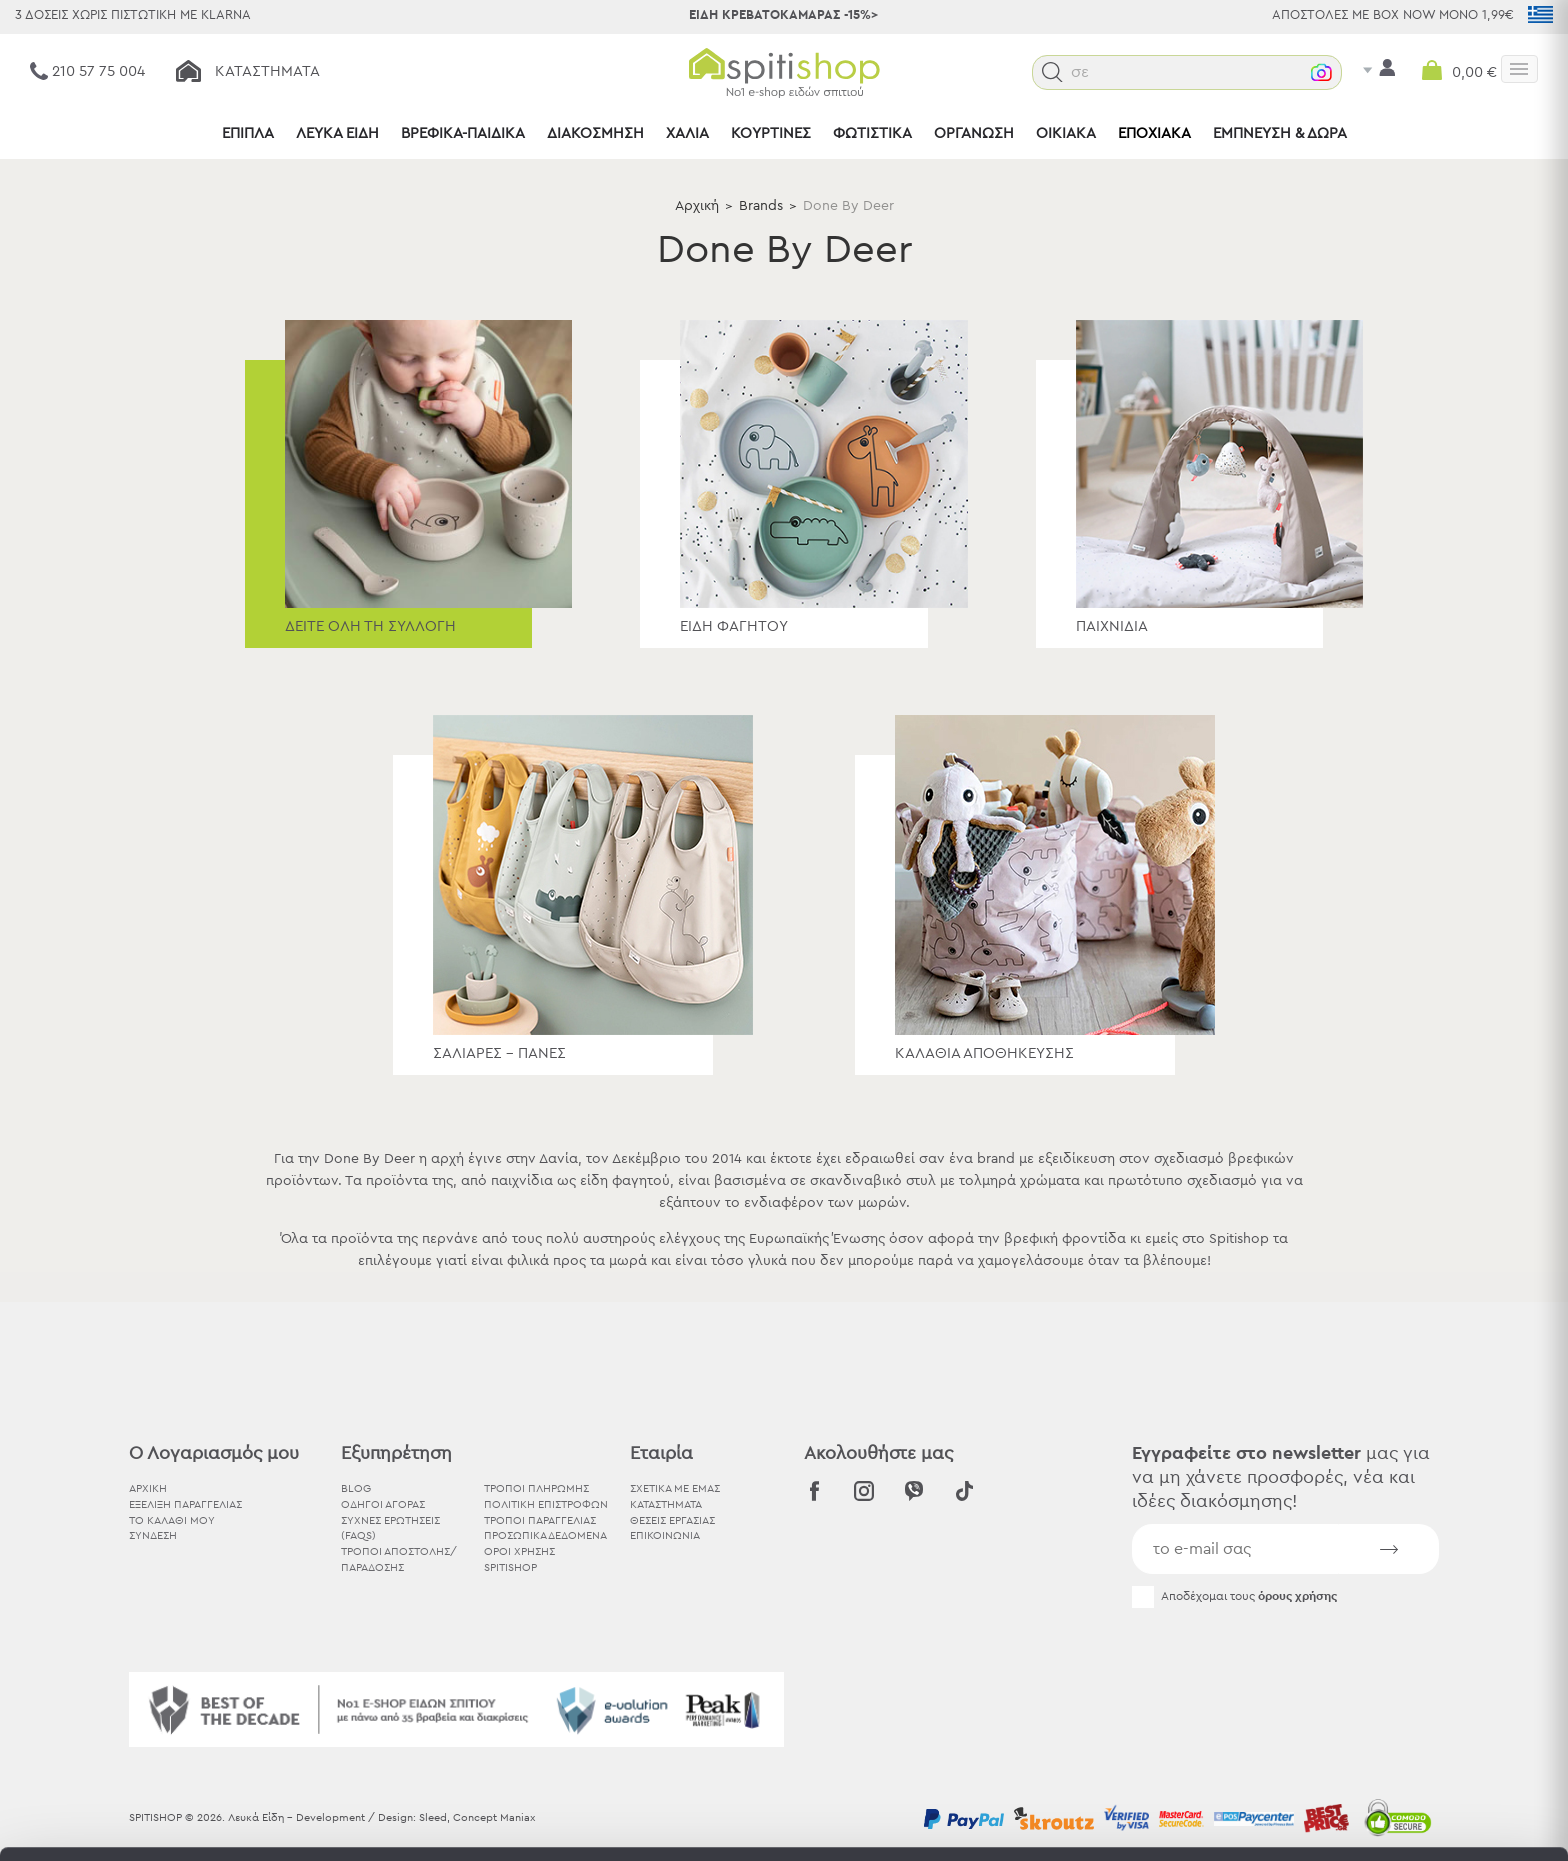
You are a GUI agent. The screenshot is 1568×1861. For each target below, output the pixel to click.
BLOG (356, 1488)
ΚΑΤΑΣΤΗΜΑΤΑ (666, 1504)
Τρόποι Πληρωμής (536, 1488)
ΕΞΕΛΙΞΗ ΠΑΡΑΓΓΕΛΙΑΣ (185, 1504)
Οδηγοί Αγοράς (383, 1504)
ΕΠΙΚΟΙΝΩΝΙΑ (665, 1535)
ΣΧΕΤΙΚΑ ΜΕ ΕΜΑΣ (675, 1488)
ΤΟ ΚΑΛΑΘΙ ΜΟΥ (172, 1520)
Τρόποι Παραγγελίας (540, 1520)
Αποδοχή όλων (1400, 1639)
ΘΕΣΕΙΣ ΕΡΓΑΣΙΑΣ (672, 1520)
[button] (1093, 72)
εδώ (628, 1694)
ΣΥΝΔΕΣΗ (153, 1535)
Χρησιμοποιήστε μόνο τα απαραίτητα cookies (1401, 1717)
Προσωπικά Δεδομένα (545, 1535)
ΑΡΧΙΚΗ (148, 1488)
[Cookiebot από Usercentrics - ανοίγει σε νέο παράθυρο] (129, 1822)
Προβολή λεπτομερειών (1104, 1821)
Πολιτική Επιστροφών (546, 1504)
